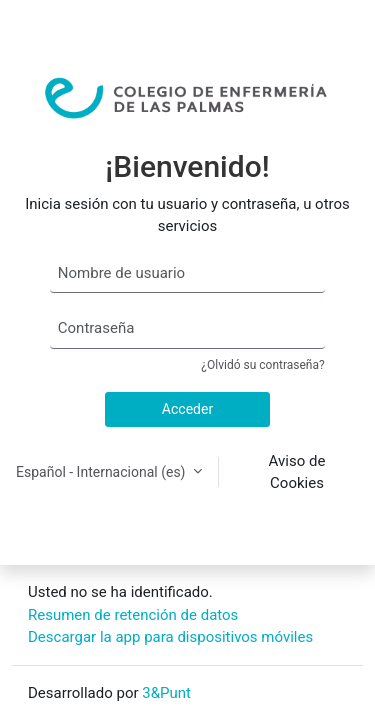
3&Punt (166, 693)
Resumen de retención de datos (133, 615)
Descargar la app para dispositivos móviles (170, 637)
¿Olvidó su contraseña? (262, 365)
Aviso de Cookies (297, 472)
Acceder (187, 409)
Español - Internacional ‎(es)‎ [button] (102, 472)
